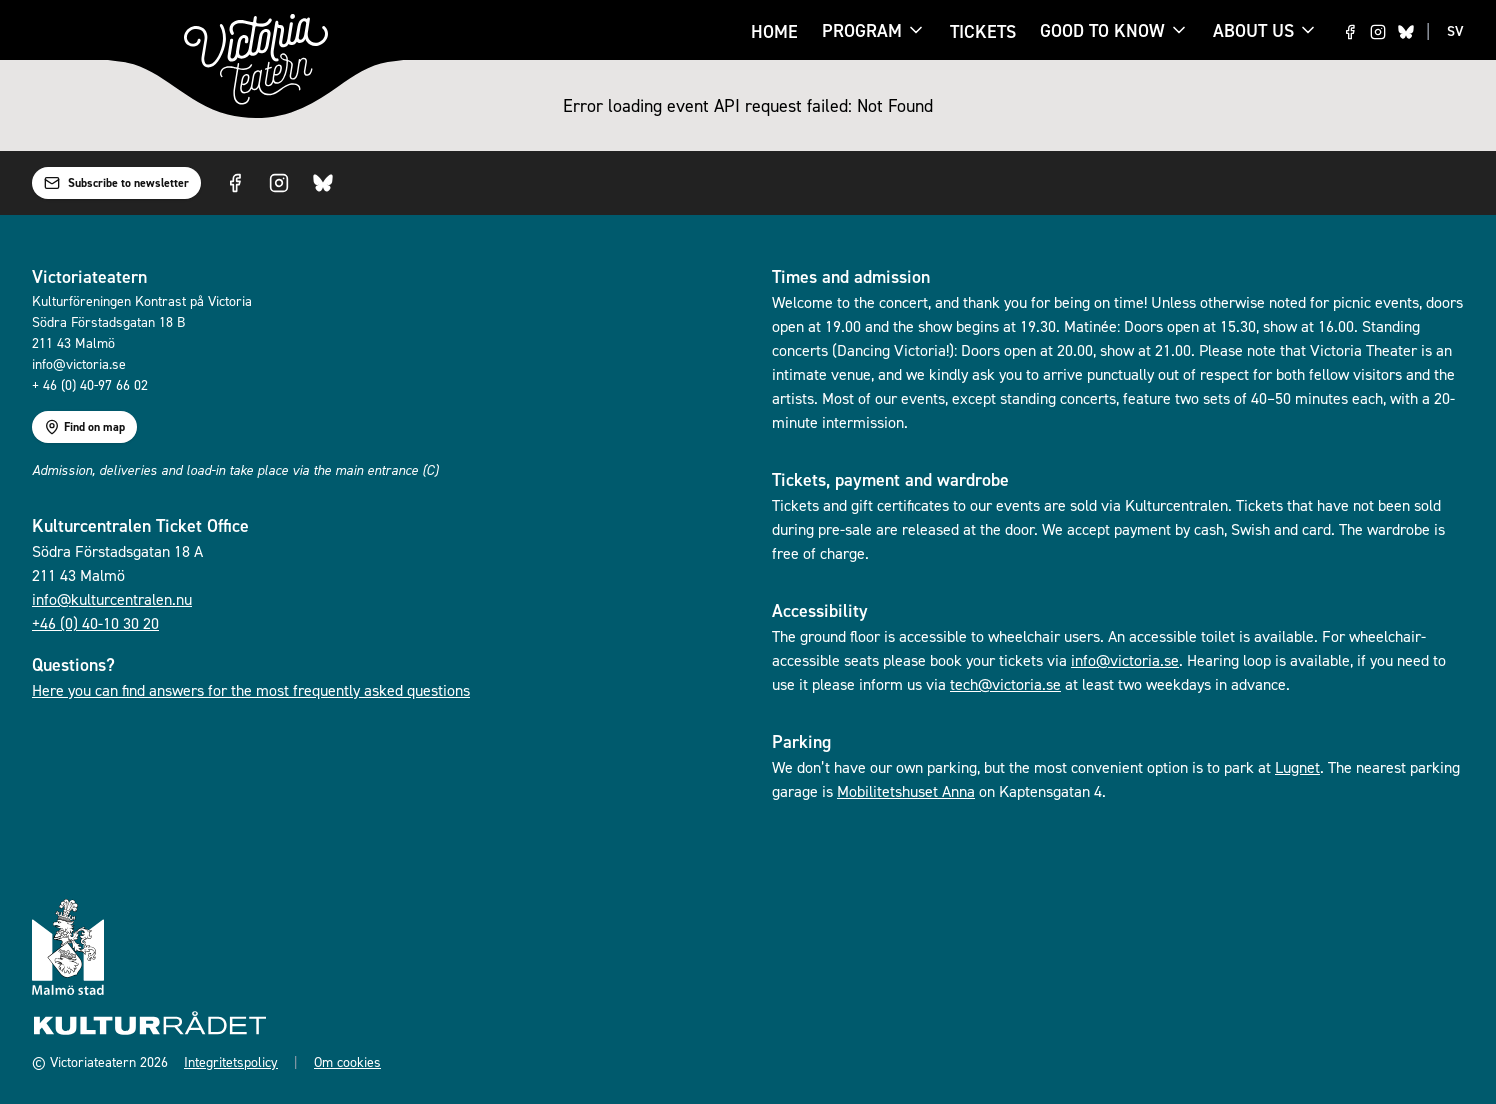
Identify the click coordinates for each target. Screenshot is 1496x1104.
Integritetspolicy (231, 1061)
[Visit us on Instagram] (1378, 32)
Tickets (983, 31)
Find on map (84, 427)
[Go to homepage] (256, 59)
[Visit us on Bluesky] (1406, 32)
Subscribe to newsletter (116, 183)
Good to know (1102, 32)
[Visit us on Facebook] (1350, 32)
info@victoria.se (1125, 660)
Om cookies (347, 1061)
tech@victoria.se (1005, 684)
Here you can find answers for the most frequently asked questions (251, 690)
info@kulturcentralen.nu (112, 599)
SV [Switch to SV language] (1455, 31)
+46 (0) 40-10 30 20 (95, 623)
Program (862, 32)
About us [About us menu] (1265, 30)
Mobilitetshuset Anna (906, 791)
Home (774, 31)
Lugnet (1297, 767)
